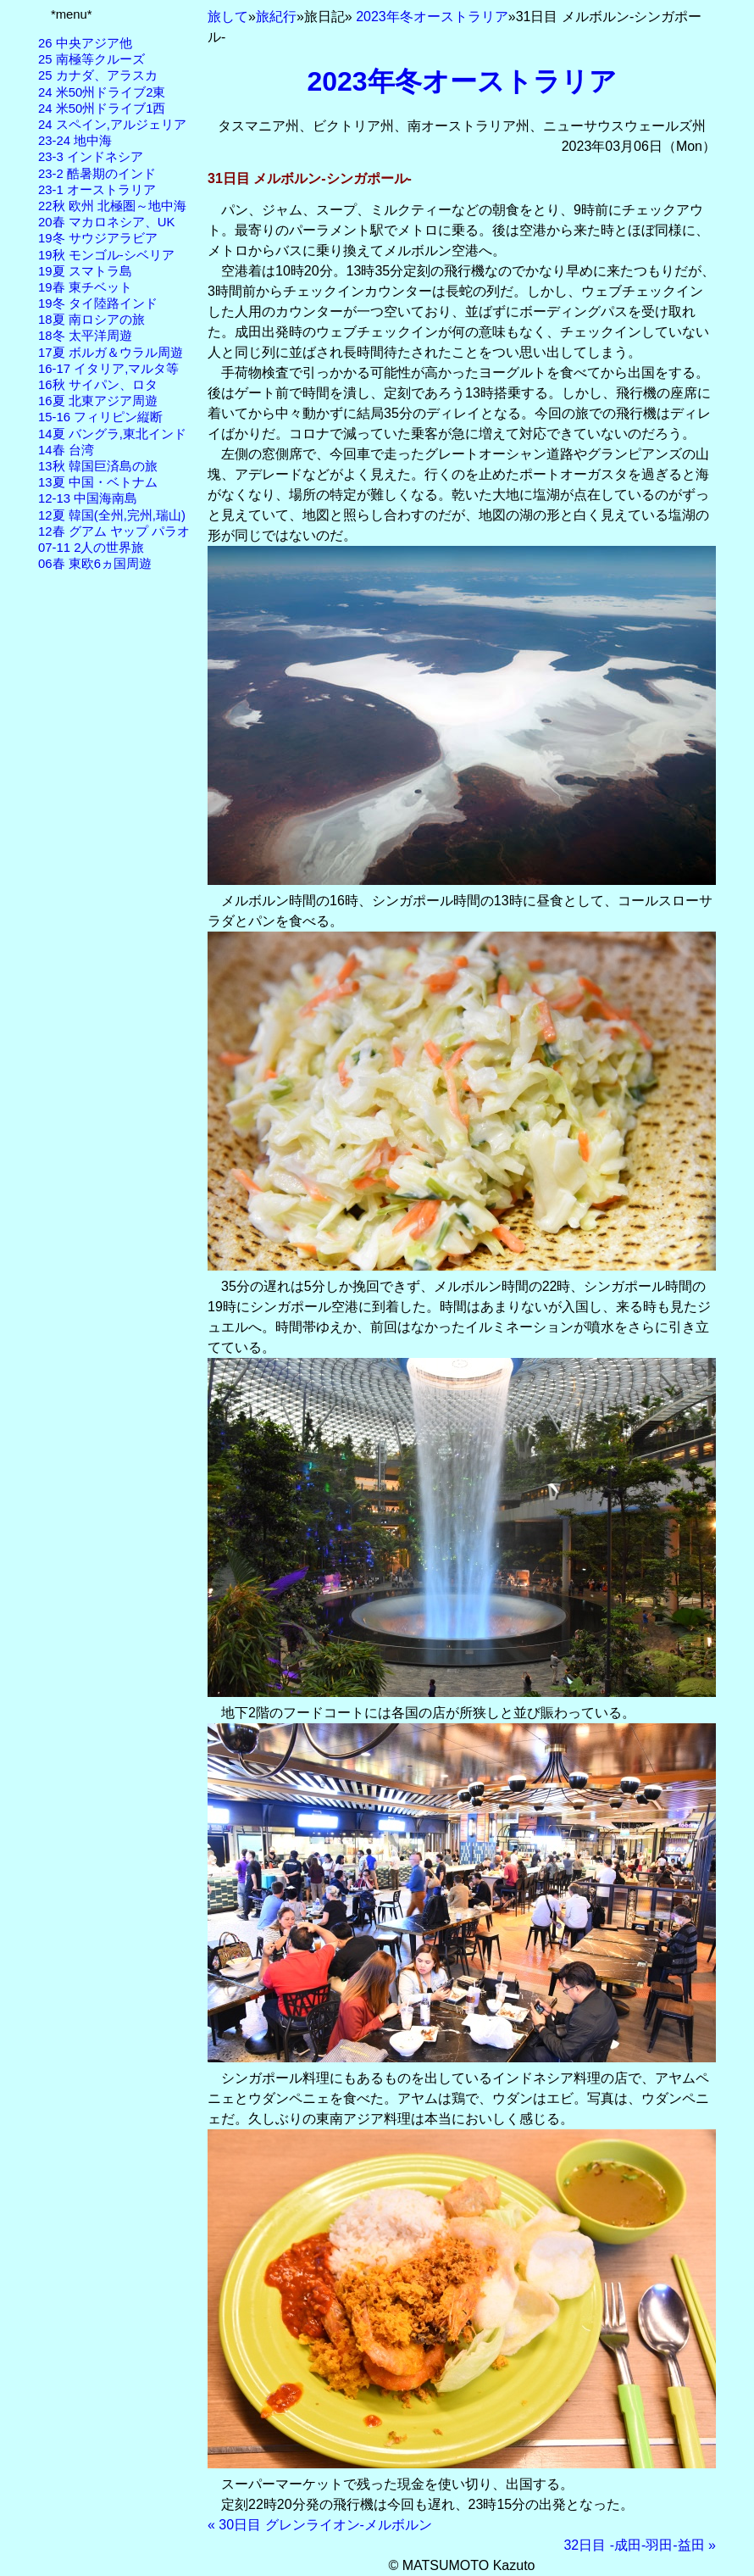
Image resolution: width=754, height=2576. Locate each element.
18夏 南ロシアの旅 (91, 319)
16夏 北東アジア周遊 (98, 401)
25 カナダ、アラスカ (98, 75)
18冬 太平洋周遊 (85, 335)
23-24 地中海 (75, 140)
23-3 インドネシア (90, 157)
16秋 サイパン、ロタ (98, 385)
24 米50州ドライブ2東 (102, 92)
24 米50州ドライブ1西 (102, 108)
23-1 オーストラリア (97, 190)
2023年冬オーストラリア (432, 16)
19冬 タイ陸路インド (98, 303)
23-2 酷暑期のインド (97, 174)
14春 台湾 (66, 450)
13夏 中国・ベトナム (98, 482)
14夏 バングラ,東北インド (112, 434)
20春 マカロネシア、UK (106, 222)
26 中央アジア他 (85, 43)
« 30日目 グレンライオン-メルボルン (320, 2525)
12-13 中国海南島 (87, 498)
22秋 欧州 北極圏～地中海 (112, 206)
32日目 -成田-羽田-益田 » (639, 2545)
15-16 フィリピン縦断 (100, 417)
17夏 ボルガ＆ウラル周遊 (110, 352)
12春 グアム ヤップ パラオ (114, 531)
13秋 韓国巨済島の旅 (98, 466)
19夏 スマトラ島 (85, 271)
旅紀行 (276, 16)
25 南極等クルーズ (91, 59)
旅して (228, 16)
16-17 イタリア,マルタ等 (108, 369)
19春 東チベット (85, 287)
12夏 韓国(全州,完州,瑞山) (112, 515)
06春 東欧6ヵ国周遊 (95, 563)
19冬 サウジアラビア (98, 238)
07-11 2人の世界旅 (91, 547)
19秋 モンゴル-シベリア (106, 255)
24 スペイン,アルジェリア (112, 124)
